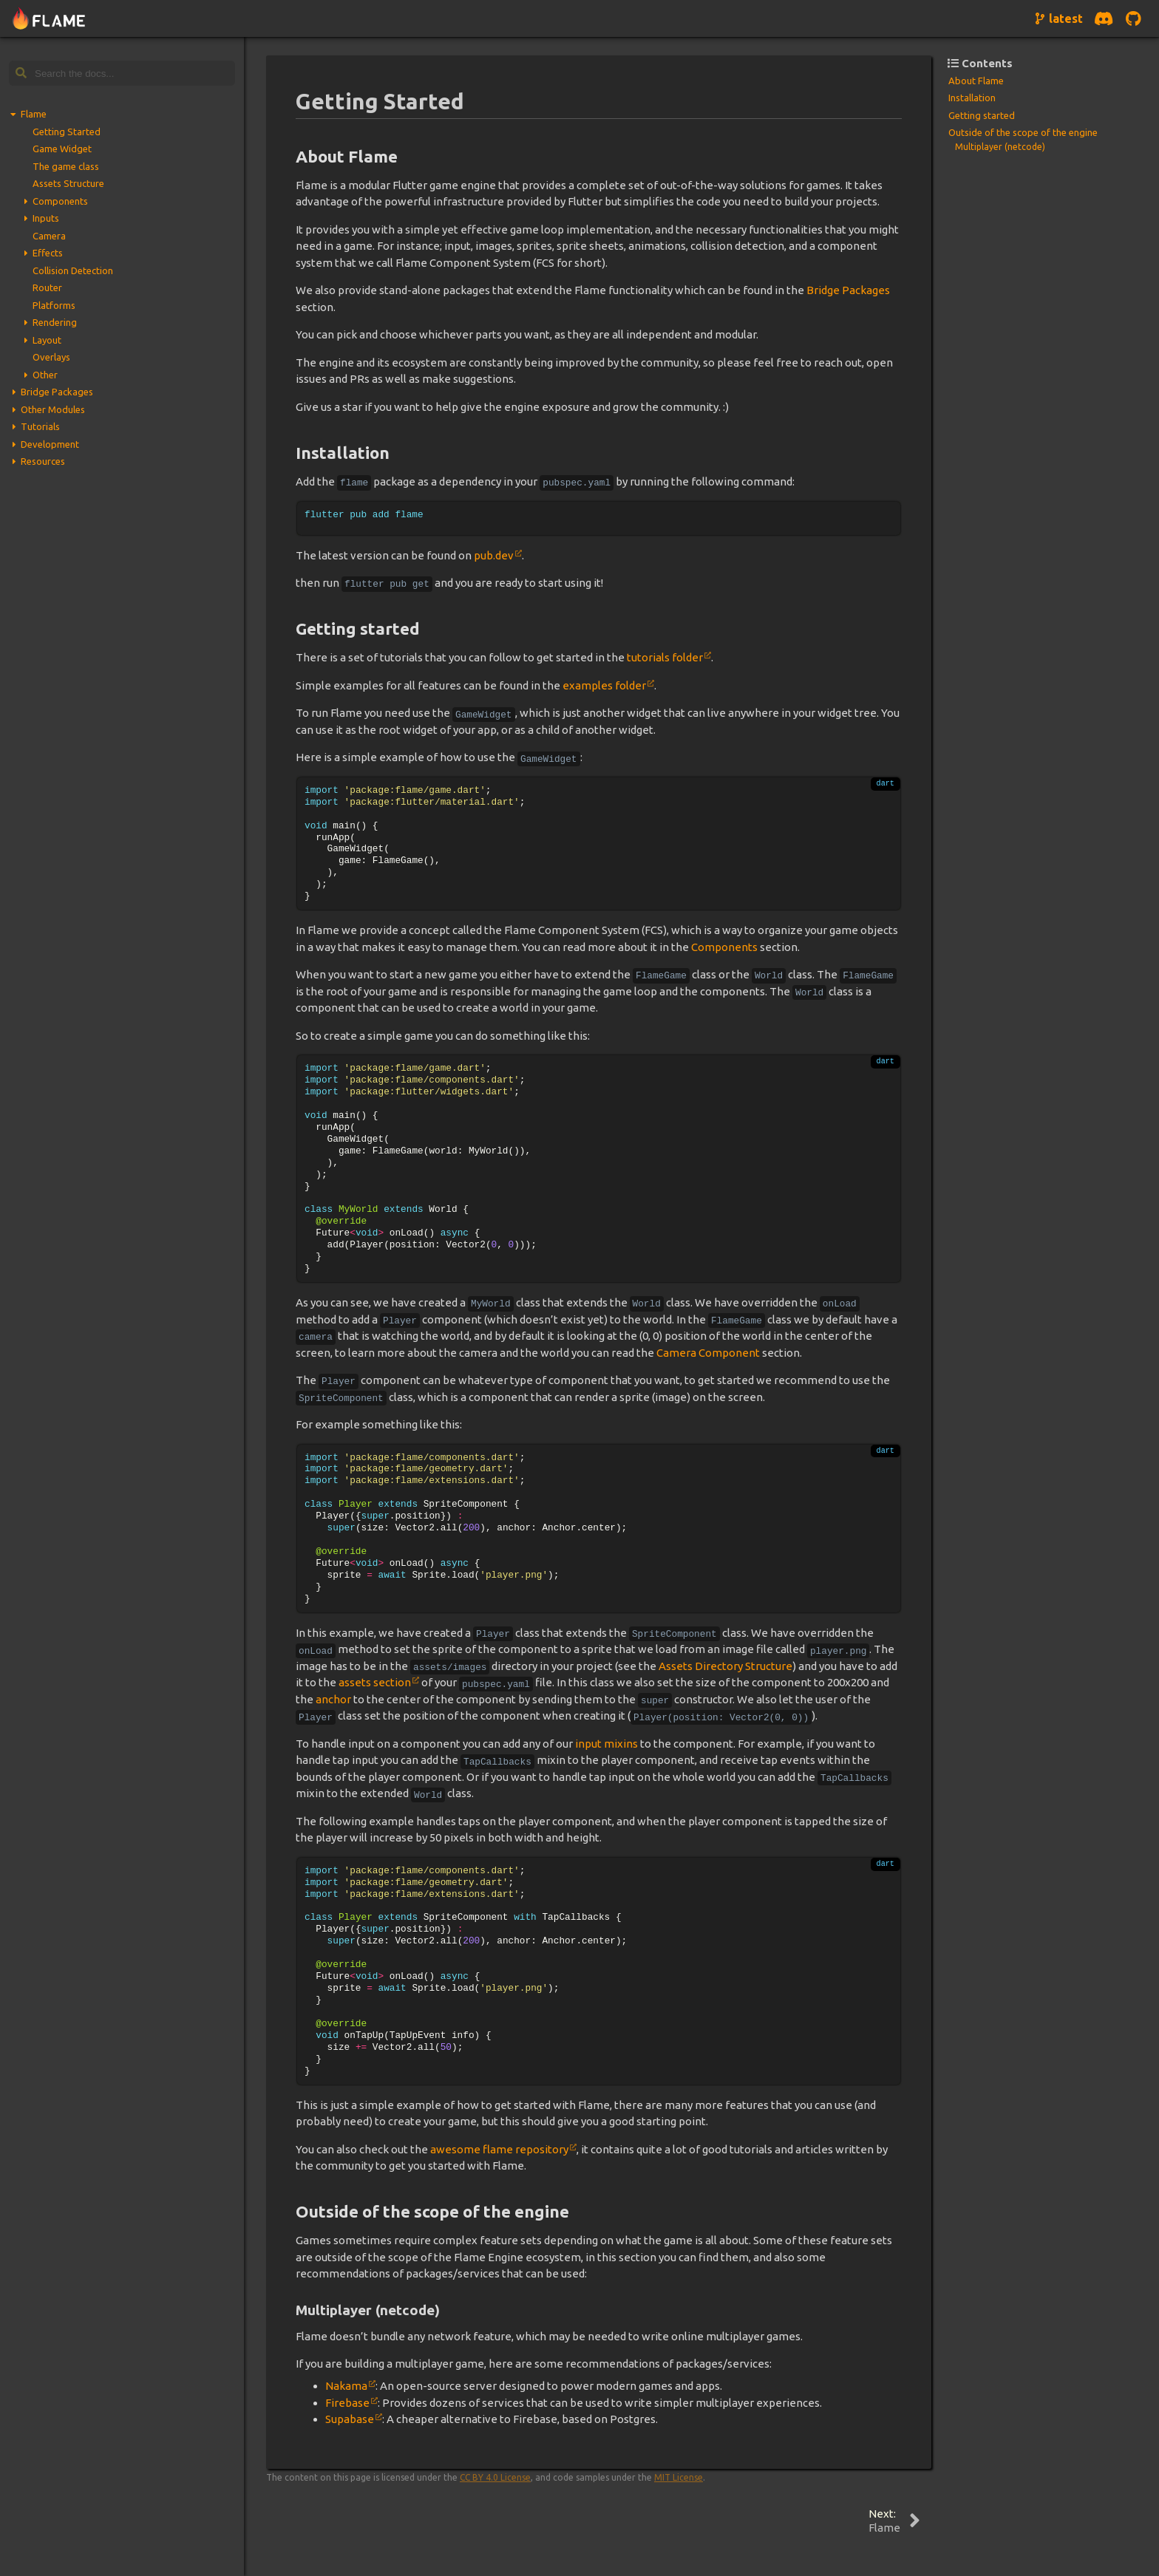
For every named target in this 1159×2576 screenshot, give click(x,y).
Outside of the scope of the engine (1023, 132)
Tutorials (40, 426)
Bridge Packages (57, 391)
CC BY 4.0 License (495, 2477)
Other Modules (53, 409)
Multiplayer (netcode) (1000, 146)
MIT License (678, 2477)
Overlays (51, 357)
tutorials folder (665, 657)
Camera (49, 236)
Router (47, 287)
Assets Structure (68, 183)
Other (45, 374)
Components (60, 201)
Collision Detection (73, 270)
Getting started (981, 115)
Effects (48, 253)
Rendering (55, 322)
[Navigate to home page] (49, 18)
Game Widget (62, 148)
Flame (34, 114)
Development (50, 444)
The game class (66, 166)
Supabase (349, 2419)
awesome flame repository (499, 2149)
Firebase (347, 2402)
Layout (47, 340)
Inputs (46, 218)
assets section (375, 1682)
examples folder (604, 685)
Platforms (54, 305)
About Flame (976, 80)
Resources (43, 461)
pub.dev (494, 555)
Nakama (346, 2385)
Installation (972, 97)
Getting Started (67, 131)
